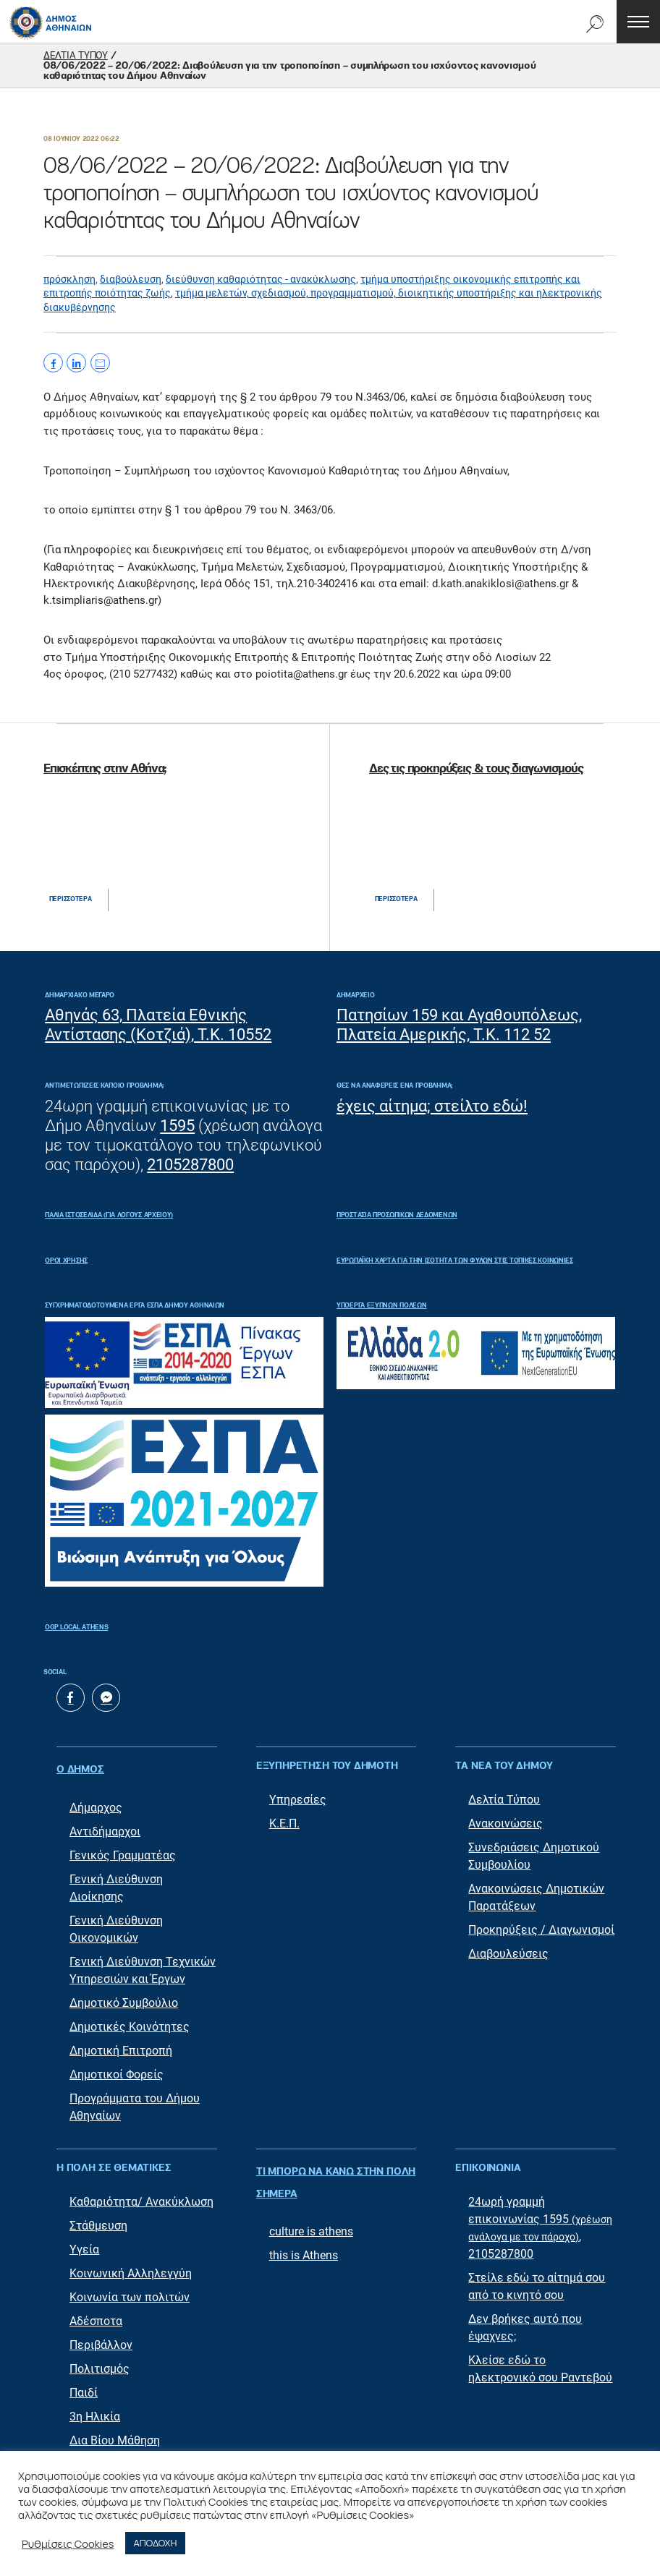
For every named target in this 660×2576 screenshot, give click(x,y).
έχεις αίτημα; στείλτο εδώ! (432, 1106)
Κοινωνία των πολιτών (129, 2291)
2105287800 (190, 1165)
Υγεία (84, 2243)
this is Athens (303, 2234)
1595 (177, 1126)
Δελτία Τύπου (504, 1801)
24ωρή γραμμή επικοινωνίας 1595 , (540, 2212)
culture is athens (311, 2210)
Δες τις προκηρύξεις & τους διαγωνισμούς (476, 769)
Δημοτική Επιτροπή (120, 2044)
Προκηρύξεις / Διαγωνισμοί (541, 1931)
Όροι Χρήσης (66, 1261)
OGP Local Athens (76, 1627)
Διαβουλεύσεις (508, 1955)
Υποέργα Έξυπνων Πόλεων (381, 1305)
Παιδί (83, 2386)
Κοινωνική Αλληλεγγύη (130, 2267)
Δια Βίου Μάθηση (114, 2434)
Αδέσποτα (95, 2314)
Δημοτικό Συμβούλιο (123, 1996)
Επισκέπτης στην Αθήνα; (104, 769)
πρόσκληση (69, 279)
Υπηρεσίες (297, 1801)
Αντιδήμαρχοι (104, 1825)
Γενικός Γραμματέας (122, 1849)
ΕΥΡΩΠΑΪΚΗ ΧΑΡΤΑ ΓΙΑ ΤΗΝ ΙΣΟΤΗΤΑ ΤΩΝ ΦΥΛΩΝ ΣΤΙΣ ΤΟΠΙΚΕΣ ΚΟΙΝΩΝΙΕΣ (455, 1261)
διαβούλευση (130, 279)
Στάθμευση (98, 2219)
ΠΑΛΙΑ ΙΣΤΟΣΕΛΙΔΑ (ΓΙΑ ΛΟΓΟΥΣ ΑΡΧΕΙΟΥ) (109, 1215)
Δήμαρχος (95, 1801)
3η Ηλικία (94, 2410)
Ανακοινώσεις (505, 1825)
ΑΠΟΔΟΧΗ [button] (155, 2542)
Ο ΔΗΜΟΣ (80, 1767)
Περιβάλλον (100, 2338)
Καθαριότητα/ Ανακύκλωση (141, 2195)
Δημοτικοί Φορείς (116, 2068)
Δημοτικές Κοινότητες (129, 2020)
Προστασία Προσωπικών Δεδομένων (397, 1215)
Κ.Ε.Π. (284, 1825)
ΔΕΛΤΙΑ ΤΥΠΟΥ (75, 56)
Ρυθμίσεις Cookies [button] (68, 2543)
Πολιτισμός (99, 2362)
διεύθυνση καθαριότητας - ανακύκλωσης (261, 279)
